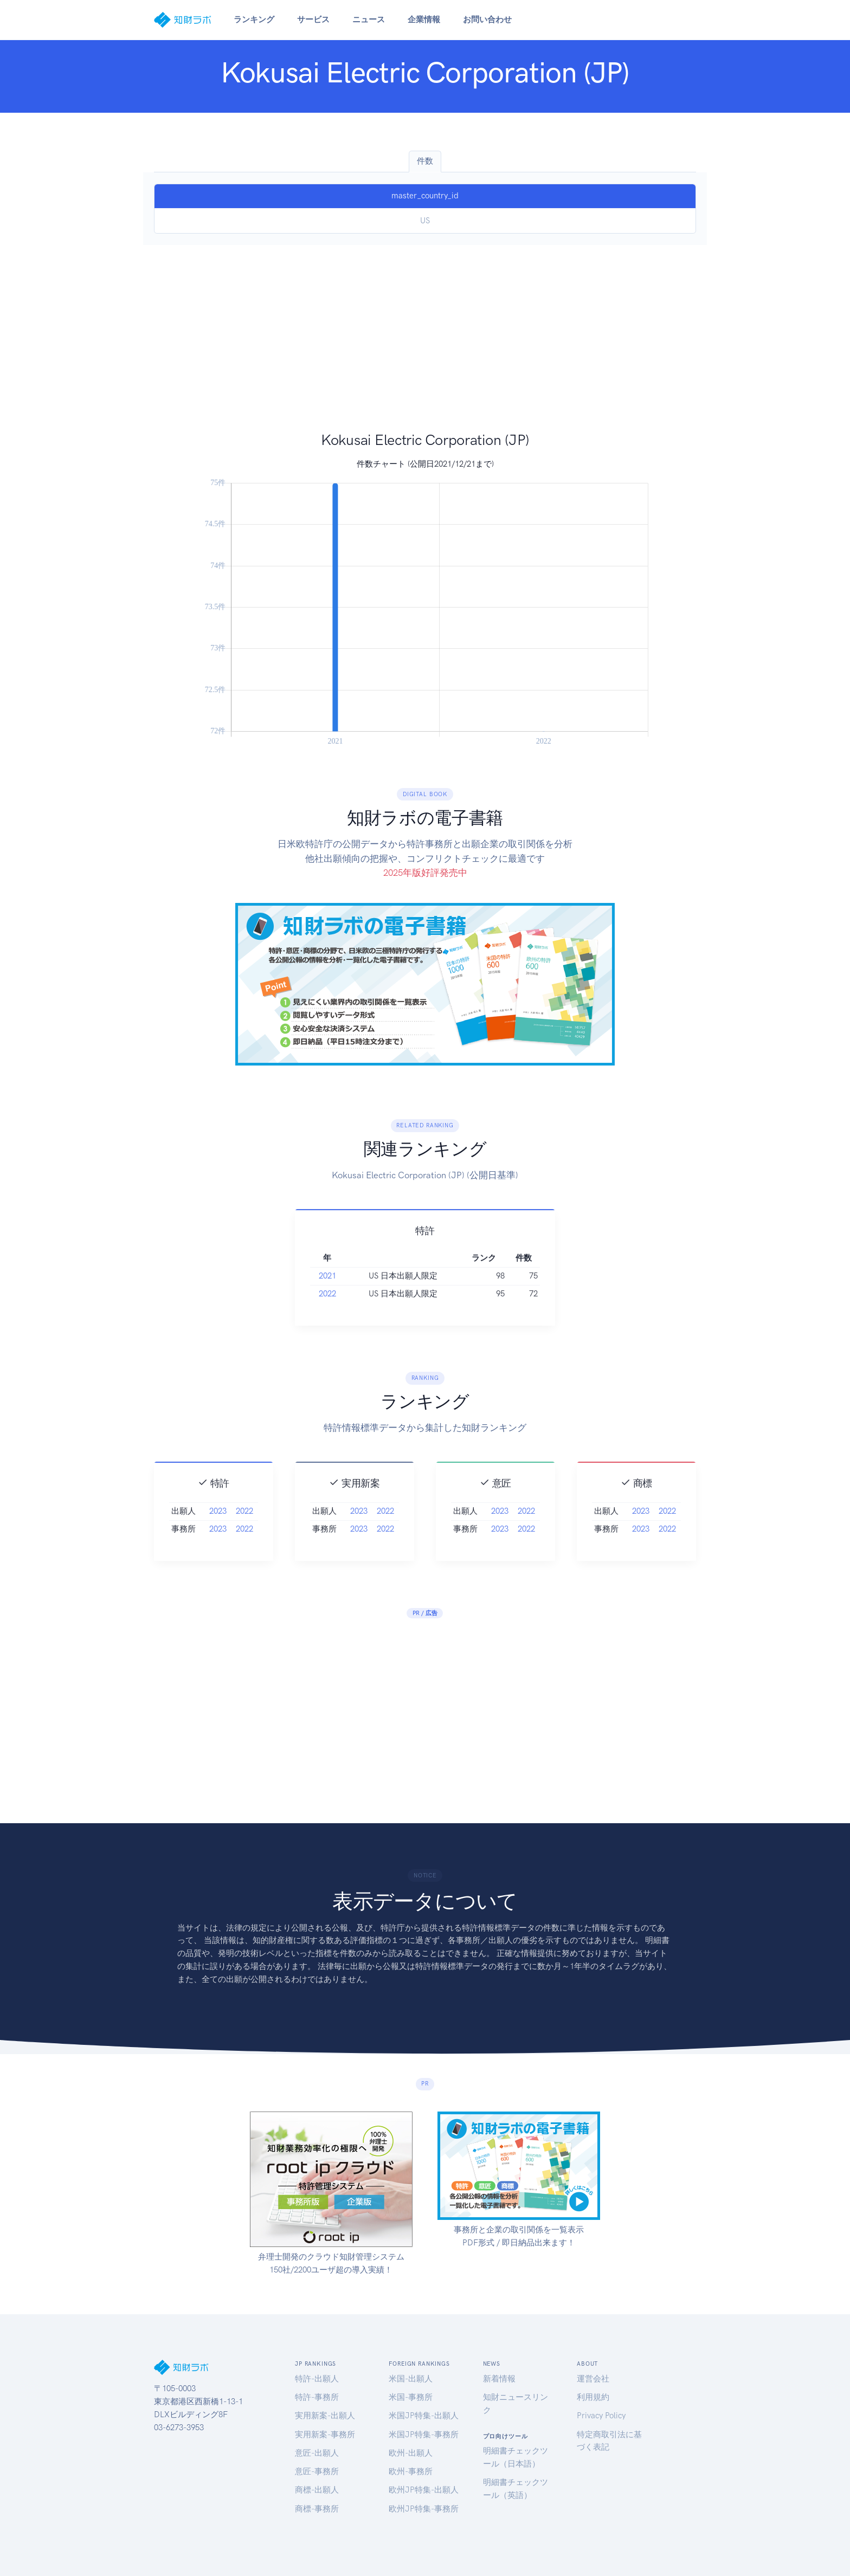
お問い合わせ (487, 19)
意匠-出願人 (317, 2453)
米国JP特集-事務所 (424, 2434)
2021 (327, 1323)
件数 (425, 161)
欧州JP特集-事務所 (424, 2509)
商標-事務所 (317, 2509)
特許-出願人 (317, 2379)
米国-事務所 (411, 2397)
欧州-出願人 (411, 2453)
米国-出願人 (411, 2379)
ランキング (254, 19)
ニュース (368, 19)
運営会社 (593, 2379)
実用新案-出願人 (325, 2415)
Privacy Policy (601, 2415)
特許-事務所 (317, 2397)
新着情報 (499, 2379)
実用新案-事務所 (325, 2434)
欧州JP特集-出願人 (424, 2490)
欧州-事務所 (411, 2471)
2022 (327, 1342)
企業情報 (424, 19)
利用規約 (593, 2397)
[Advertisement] (425, 349)
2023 (218, 1559)
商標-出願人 (317, 2490)
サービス (313, 19)
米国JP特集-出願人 (424, 2415)
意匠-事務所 (317, 2471)
